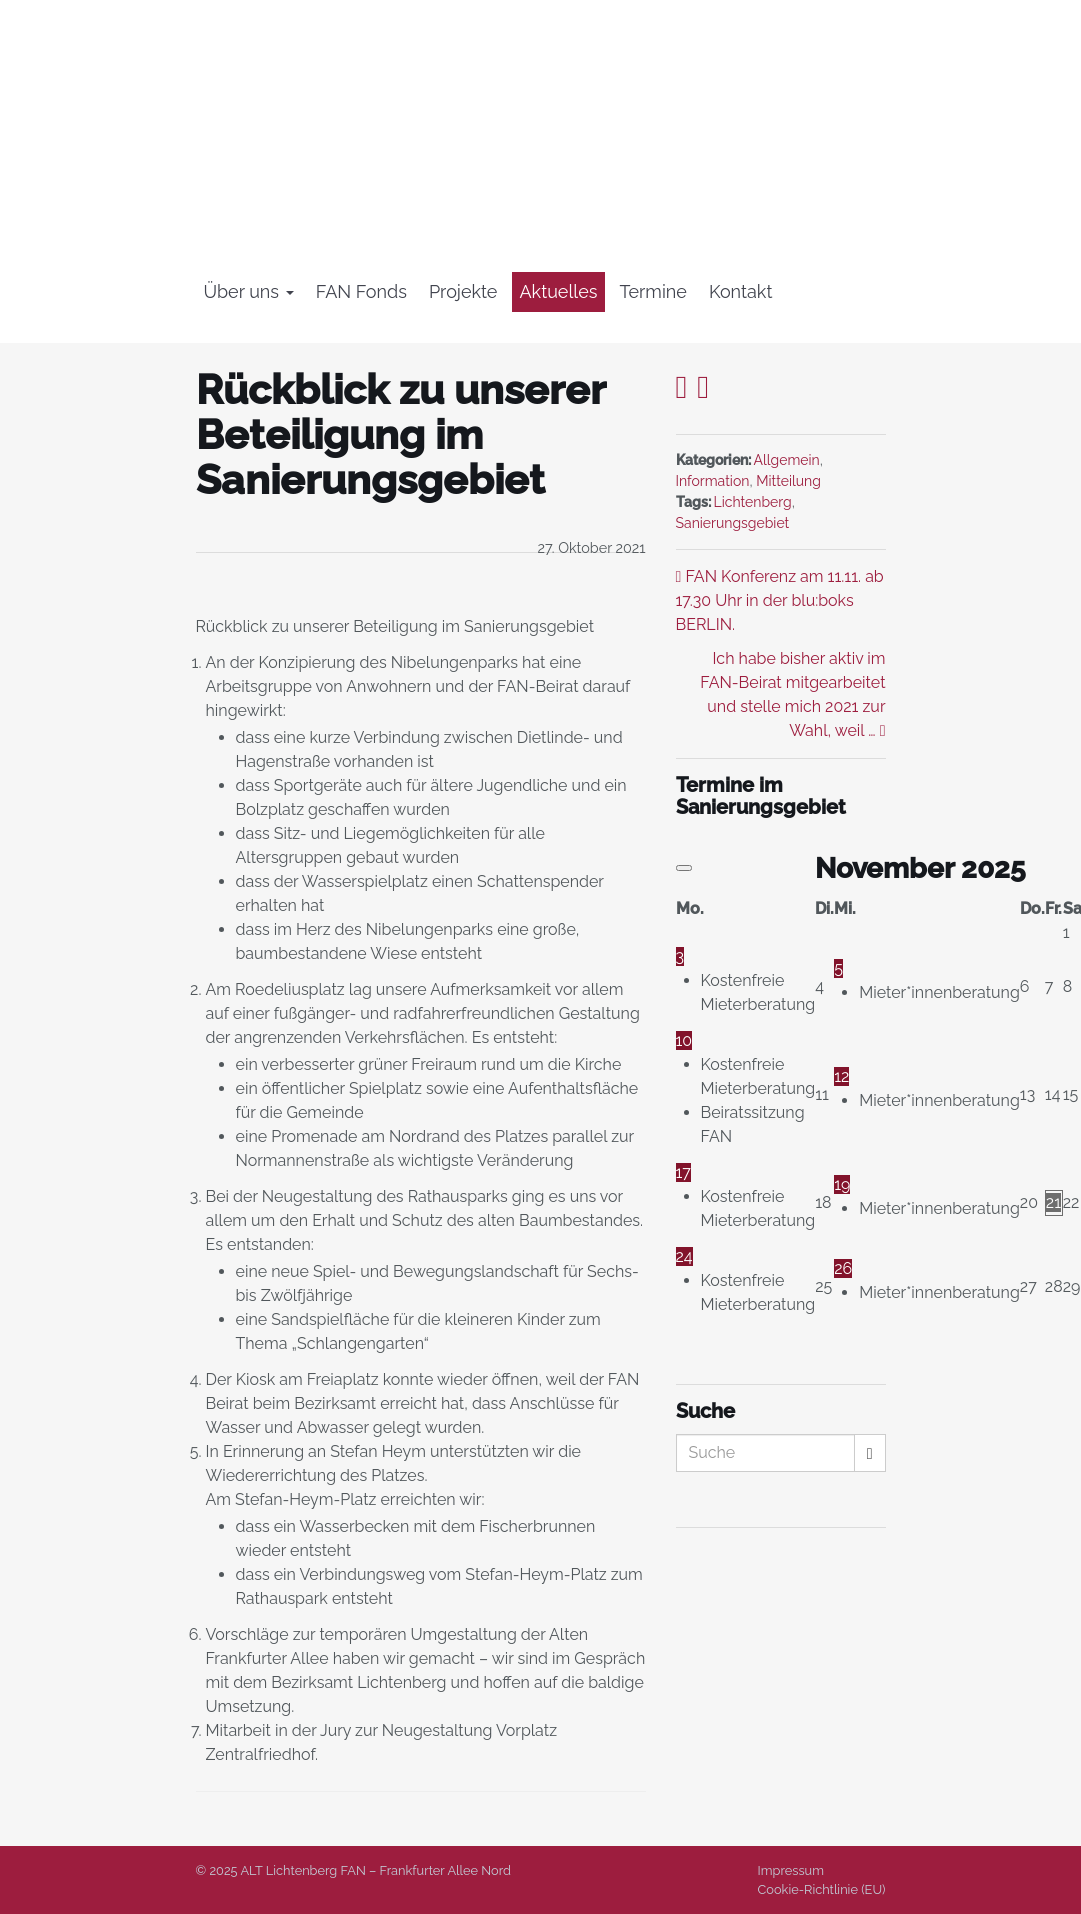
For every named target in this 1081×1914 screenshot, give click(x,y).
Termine (653, 291)
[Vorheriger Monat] (684, 868)
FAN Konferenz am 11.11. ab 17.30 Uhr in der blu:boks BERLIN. (780, 600)
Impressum (791, 1870)
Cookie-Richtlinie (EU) (822, 1889)
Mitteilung (788, 481)
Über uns (249, 291)
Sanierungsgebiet (733, 523)
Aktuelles (558, 291)
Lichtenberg (753, 502)
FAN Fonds (361, 291)
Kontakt (741, 291)
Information (713, 481)
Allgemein (787, 460)
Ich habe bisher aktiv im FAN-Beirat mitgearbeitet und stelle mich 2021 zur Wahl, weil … (792, 694)
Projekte (463, 291)
